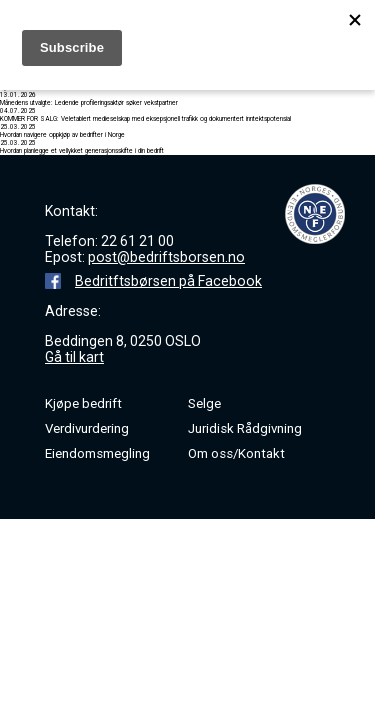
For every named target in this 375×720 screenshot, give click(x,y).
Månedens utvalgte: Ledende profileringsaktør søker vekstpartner (89, 103)
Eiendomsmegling (97, 453)
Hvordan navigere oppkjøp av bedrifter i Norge (62, 135)
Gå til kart (74, 357)
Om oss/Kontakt (236, 453)
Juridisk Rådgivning (245, 428)
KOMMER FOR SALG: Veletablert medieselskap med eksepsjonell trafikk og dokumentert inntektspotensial (145, 119)
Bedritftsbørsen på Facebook (168, 281)
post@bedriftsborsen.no (166, 257)
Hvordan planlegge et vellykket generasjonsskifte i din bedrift (82, 151)
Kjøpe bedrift (83, 403)
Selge (204, 403)
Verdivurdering (87, 428)
